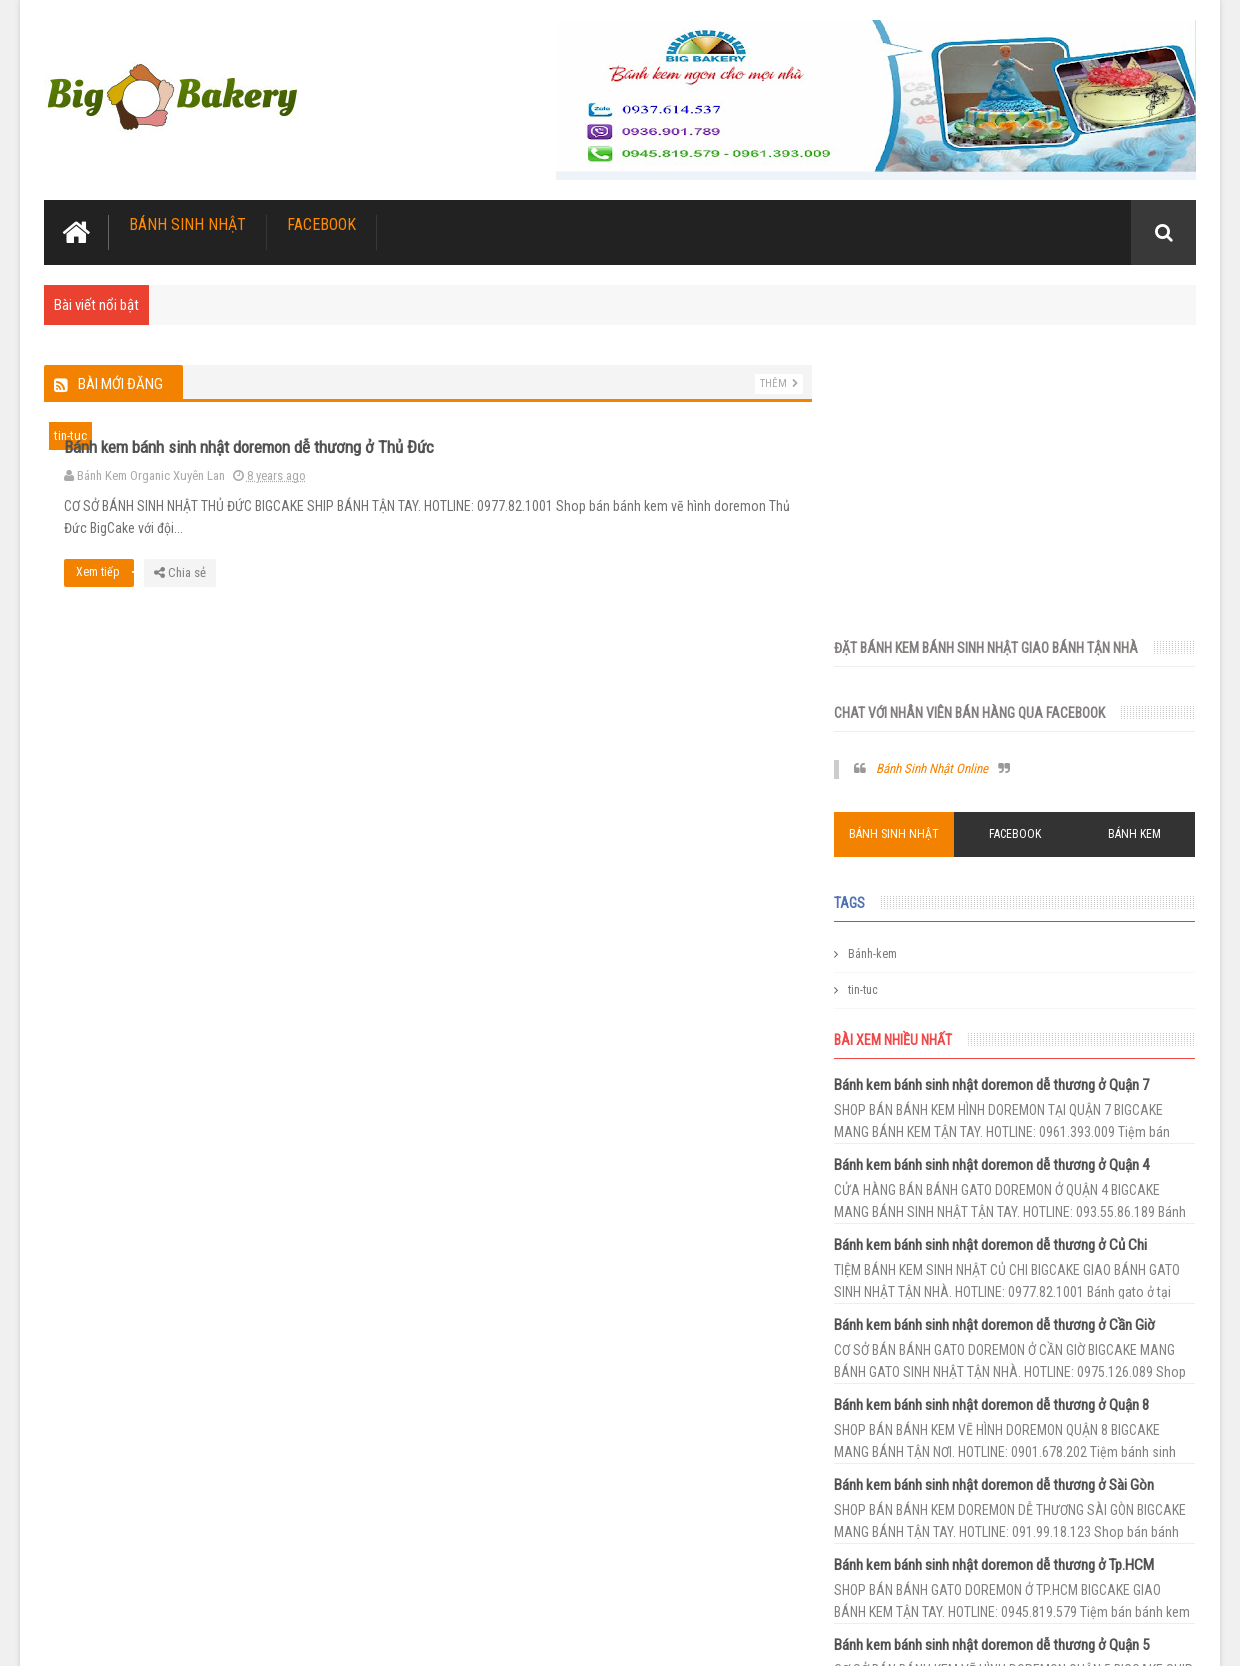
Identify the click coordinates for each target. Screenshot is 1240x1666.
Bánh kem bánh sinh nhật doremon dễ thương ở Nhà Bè (1008, 1512)
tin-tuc (70, 435)
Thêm (765, 383)
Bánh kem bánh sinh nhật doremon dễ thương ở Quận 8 (1007, 1112)
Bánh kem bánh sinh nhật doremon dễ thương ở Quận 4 (1007, 872)
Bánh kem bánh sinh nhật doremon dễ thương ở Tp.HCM (1010, 1272)
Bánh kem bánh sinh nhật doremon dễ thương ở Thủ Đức (609, 436)
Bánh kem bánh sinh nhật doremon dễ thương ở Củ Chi (1006, 952)
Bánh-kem (888, 661)
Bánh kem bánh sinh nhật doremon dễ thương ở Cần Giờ (1010, 1032)
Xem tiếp (465, 583)
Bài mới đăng (120, 384)
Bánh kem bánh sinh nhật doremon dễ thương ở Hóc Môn (1014, 1432)
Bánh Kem (1137, 541)
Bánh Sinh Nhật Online (948, 476)
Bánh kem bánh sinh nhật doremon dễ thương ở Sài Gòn (1010, 1192)
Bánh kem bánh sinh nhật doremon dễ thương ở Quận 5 (1007, 1352)
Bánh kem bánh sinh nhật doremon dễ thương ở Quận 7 (1007, 792)
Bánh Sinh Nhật (187, 224)
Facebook (321, 224)
